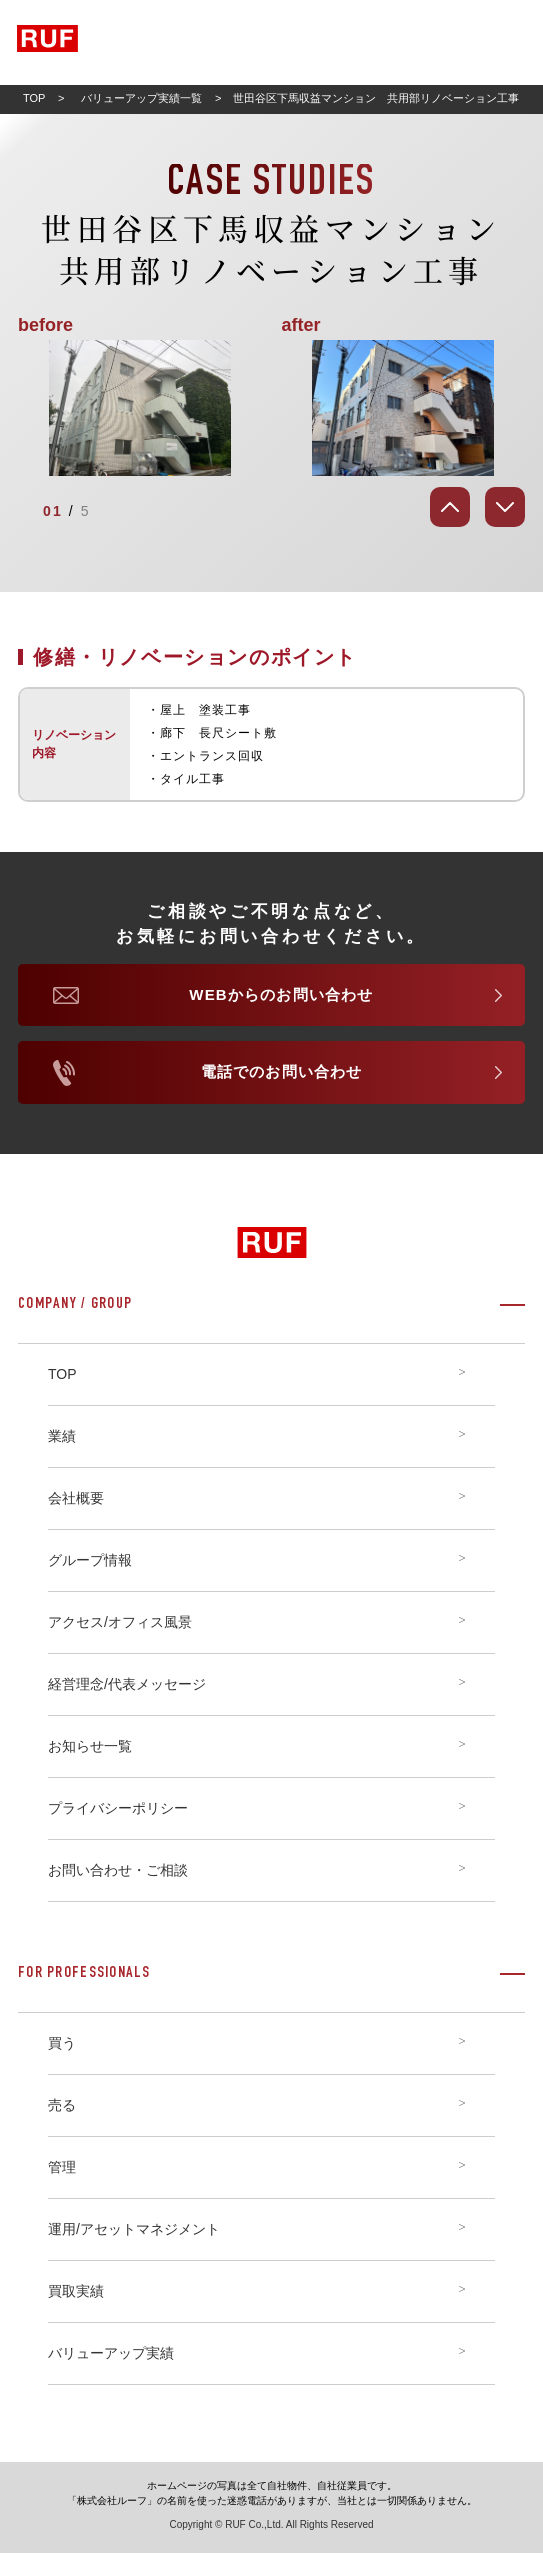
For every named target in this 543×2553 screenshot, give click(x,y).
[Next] (505, 507)
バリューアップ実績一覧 (141, 98)
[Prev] (450, 507)
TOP (34, 98)
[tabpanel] (271, 408)
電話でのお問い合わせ (282, 1071)
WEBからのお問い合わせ (281, 994)
